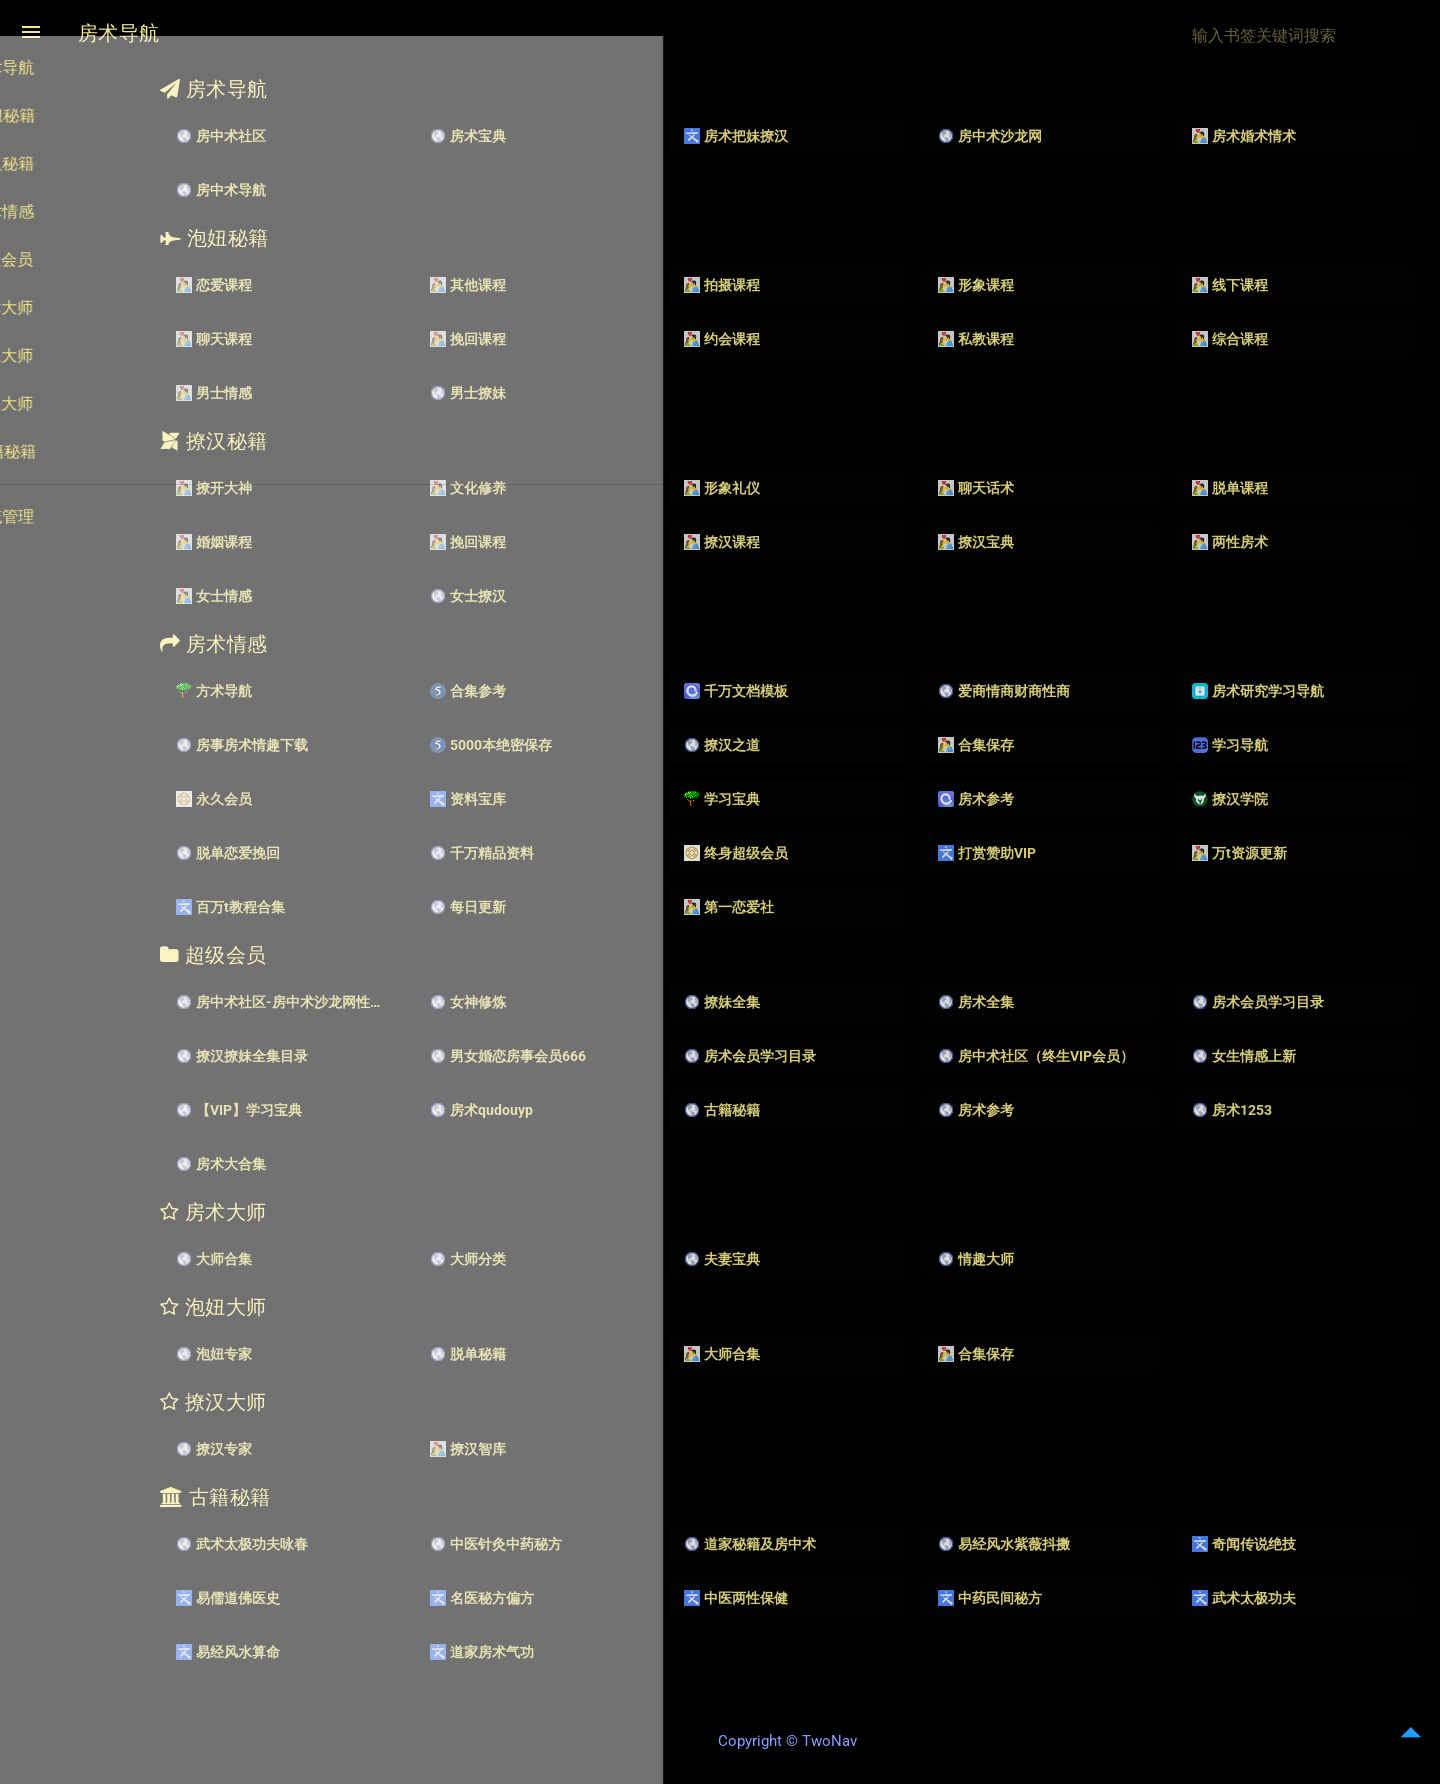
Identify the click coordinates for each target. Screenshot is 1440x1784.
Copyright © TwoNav (840, 1745)
